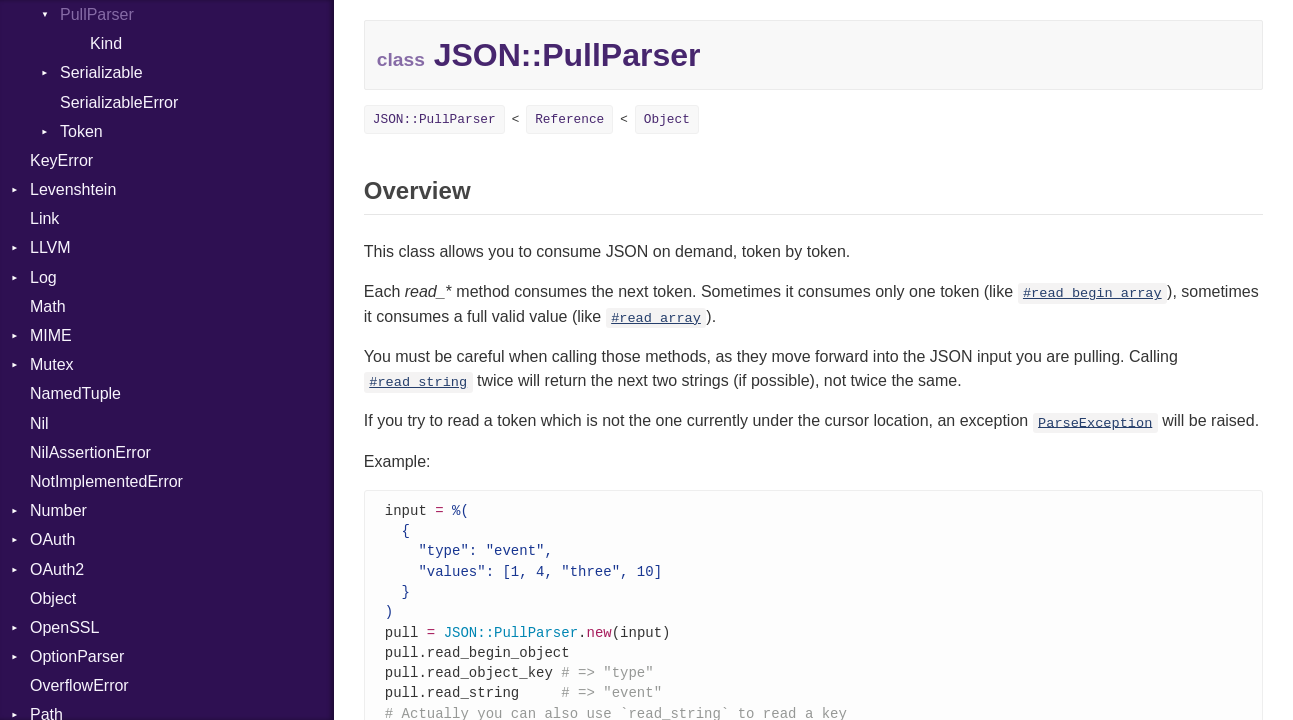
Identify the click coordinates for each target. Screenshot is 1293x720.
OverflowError (79, 685)
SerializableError (119, 102)
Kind (106, 43)
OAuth (52, 539)
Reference (569, 119)
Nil (39, 423)
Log (43, 277)
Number (58, 510)
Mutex (52, 364)
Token (81, 131)
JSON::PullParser (434, 119)
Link (44, 218)
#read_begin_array (1092, 293)
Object (53, 598)
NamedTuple (75, 393)
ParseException (1095, 422)
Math (48, 306)
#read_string (418, 382)
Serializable (101, 72)
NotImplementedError (106, 481)
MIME (51, 335)
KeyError (61, 160)
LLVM (50, 247)
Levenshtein (73, 189)
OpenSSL (64, 627)
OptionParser (77, 656)
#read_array (656, 318)
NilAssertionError (90, 452)
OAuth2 (57, 569)
